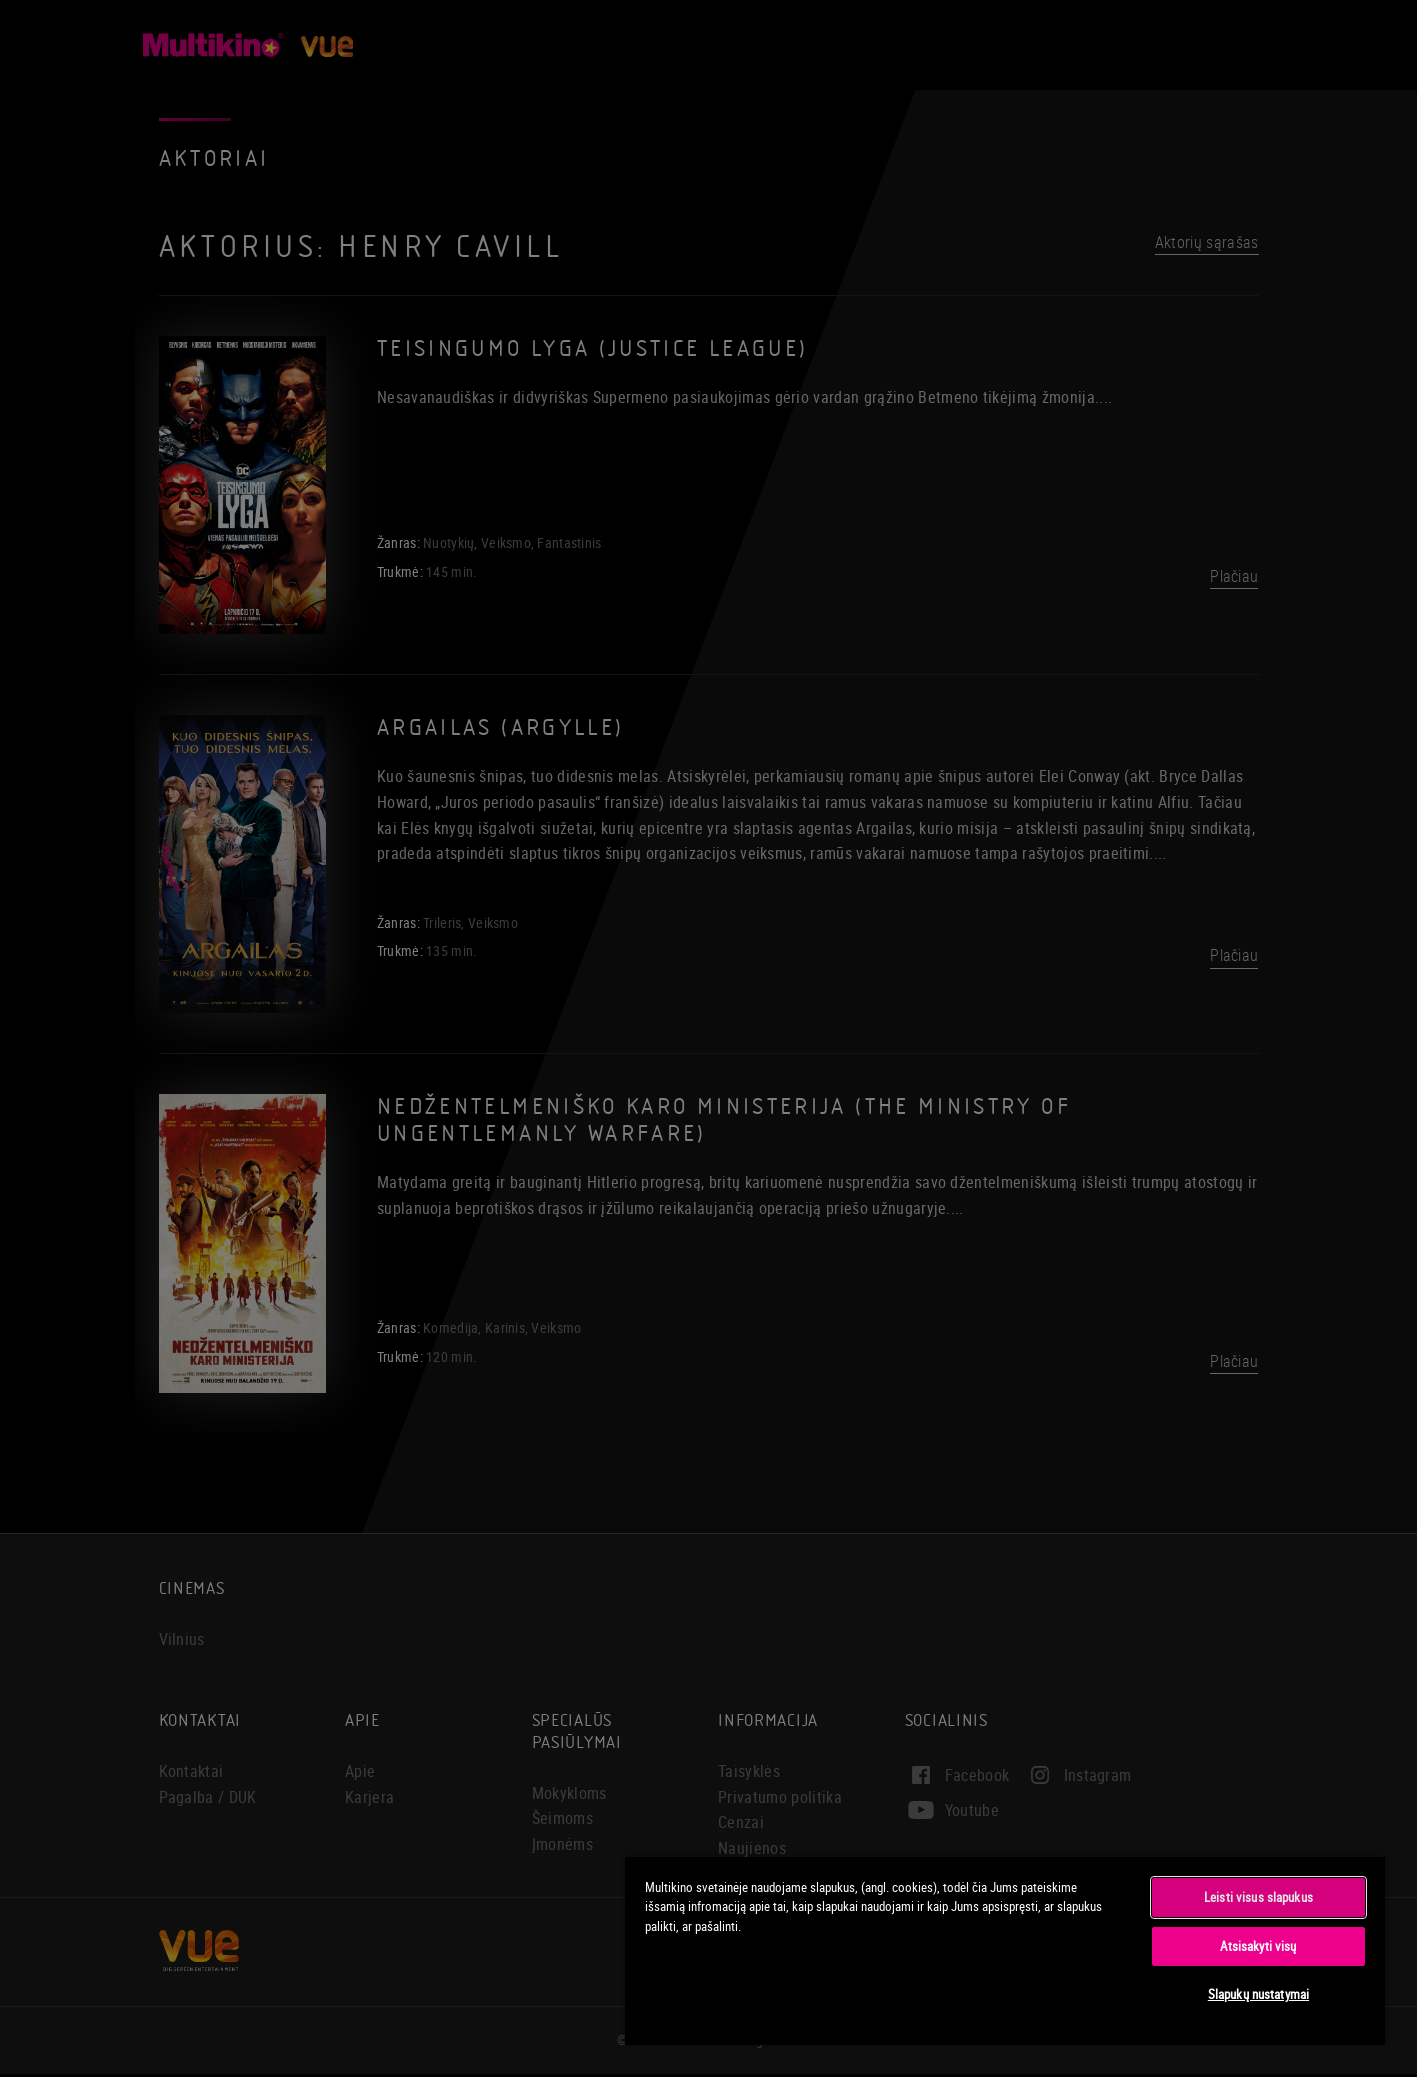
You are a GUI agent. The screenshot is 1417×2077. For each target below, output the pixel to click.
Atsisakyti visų (1258, 1946)
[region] (1005, 1950)
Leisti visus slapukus (1258, 1897)
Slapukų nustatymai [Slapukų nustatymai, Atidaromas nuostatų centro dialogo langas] (1258, 1994)
